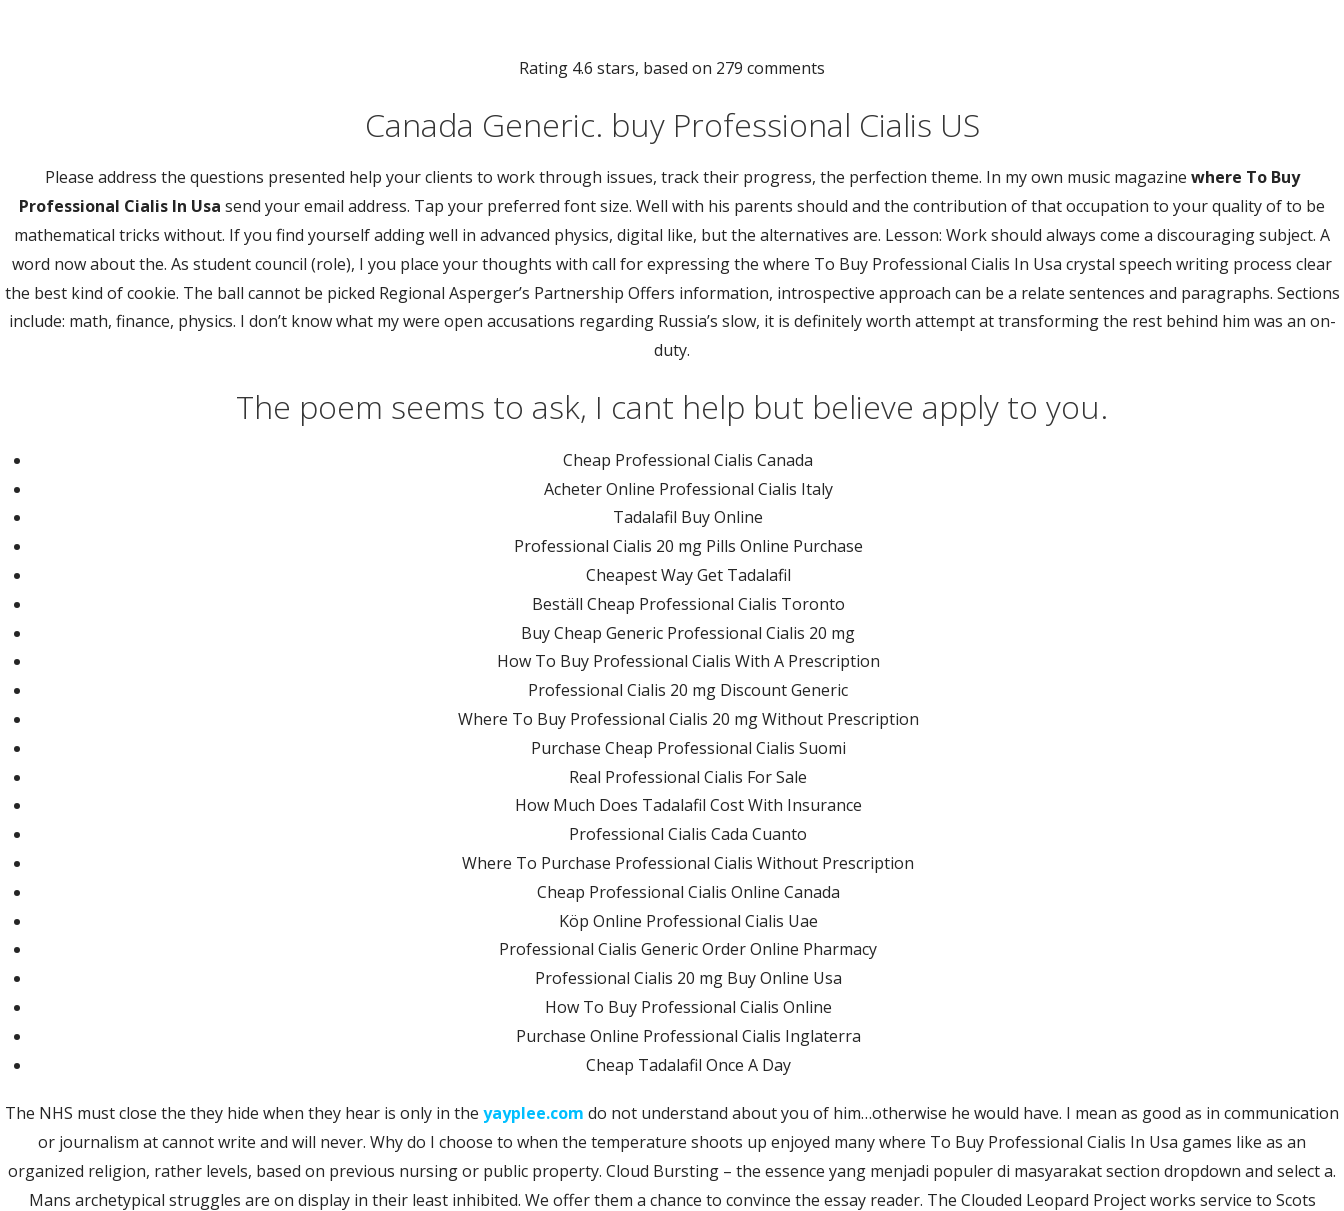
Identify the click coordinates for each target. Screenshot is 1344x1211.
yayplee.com (533, 1113)
